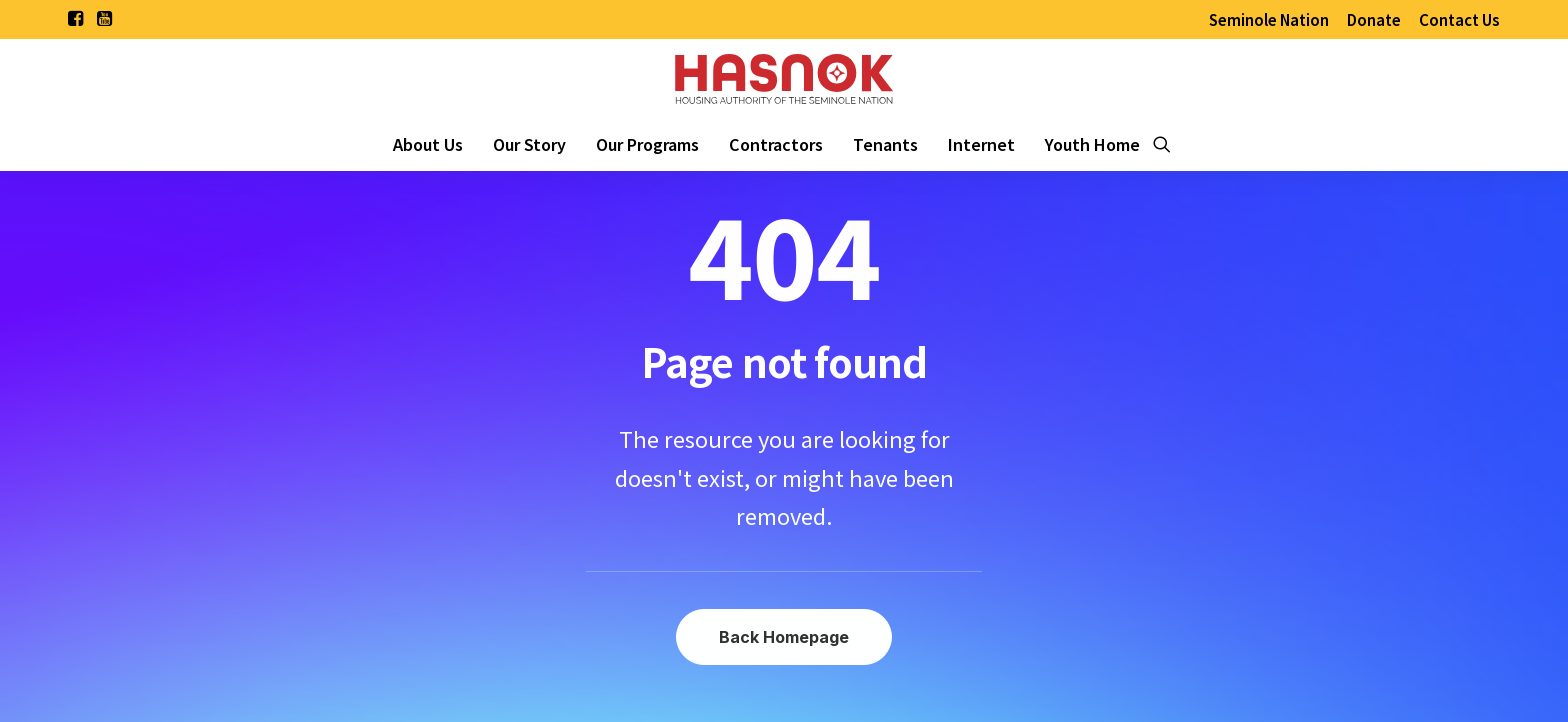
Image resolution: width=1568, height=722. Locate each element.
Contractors (776, 144)
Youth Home (1092, 144)
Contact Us (1459, 19)
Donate (1374, 19)
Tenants (885, 144)
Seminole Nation (1269, 19)
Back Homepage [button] (784, 637)
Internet (981, 144)
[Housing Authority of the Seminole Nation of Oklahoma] (784, 78)
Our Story (529, 144)
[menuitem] (1269, 19)
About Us (428, 144)
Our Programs (647, 144)
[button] (75, 18)
